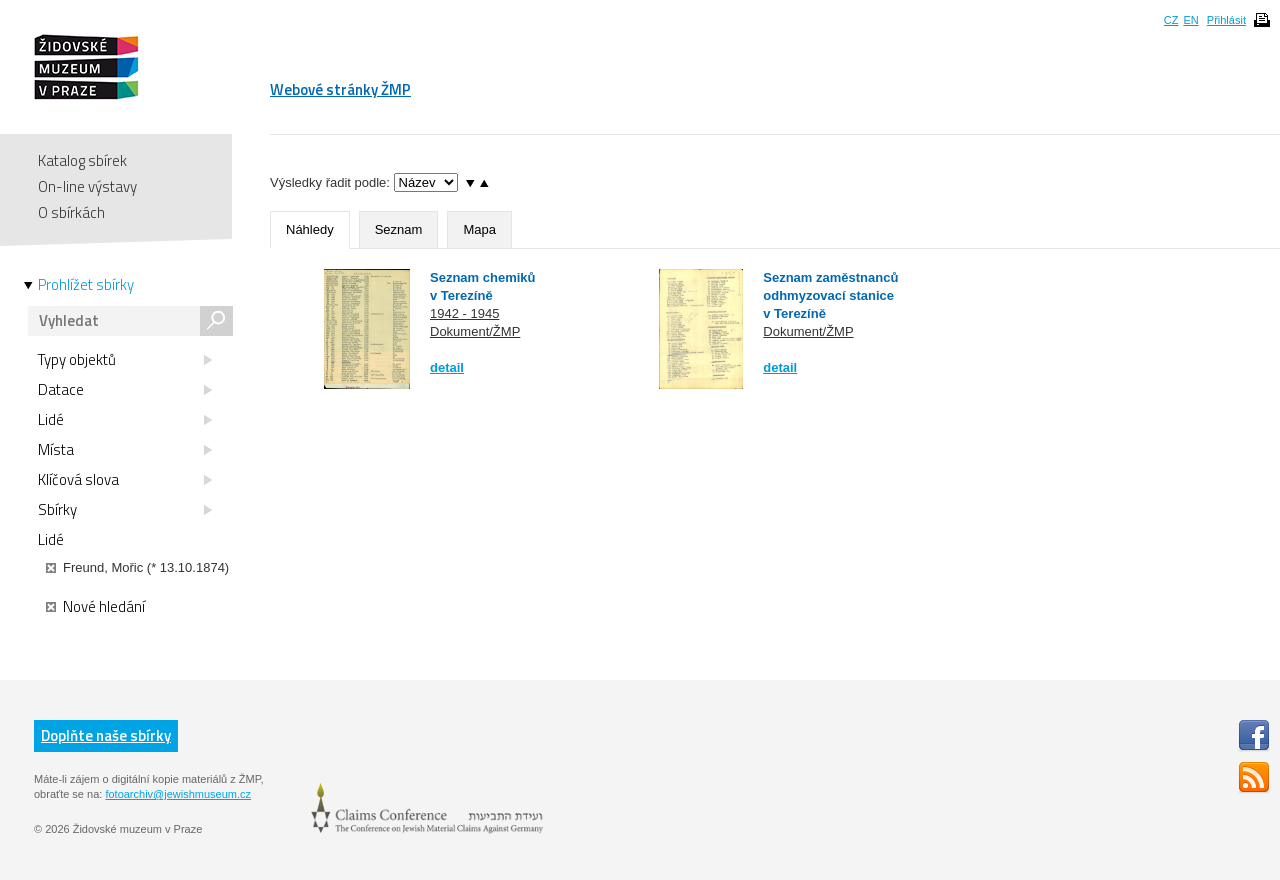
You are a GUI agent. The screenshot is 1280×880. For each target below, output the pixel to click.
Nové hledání (95, 607)
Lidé (125, 420)
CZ (1171, 20)
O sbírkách (71, 212)
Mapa (479, 229)
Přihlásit (1226, 20)
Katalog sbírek (82, 160)
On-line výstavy (87, 186)
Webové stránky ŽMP (340, 89)
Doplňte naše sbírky (106, 735)
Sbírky (125, 510)
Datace (125, 390)
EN (1190, 20)
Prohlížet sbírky (86, 285)
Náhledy (310, 229)
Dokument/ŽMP (475, 331)
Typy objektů (125, 360)
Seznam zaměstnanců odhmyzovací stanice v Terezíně (830, 295)
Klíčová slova (125, 480)
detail (447, 367)
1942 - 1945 (464, 313)
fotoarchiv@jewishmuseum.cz (178, 794)
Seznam (399, 229)
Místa (125, 450)
